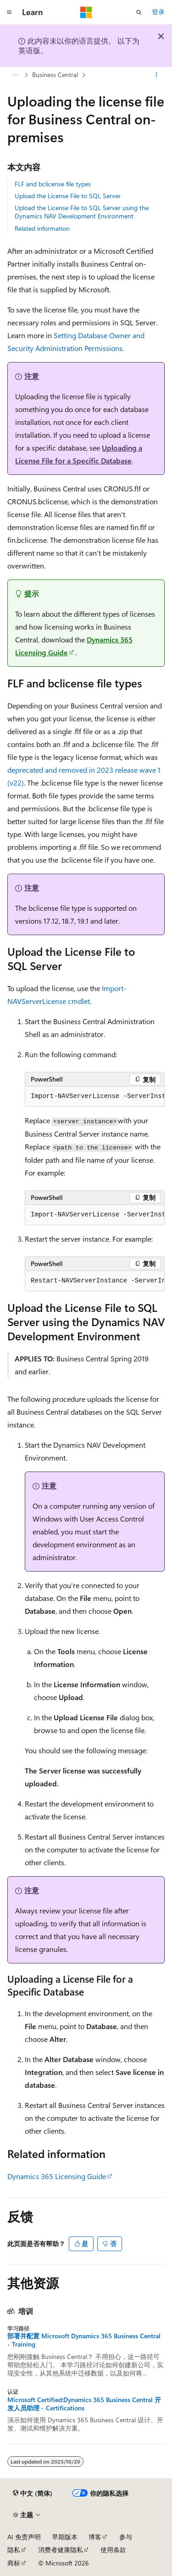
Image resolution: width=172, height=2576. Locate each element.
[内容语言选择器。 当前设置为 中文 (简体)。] (32, 2493)
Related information (42, 228)
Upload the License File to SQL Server (68, 195)
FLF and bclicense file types (53, 183)
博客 (95, 2536)
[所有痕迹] (15, 74)
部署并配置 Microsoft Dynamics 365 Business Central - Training (84, 2340)
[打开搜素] (139, 12)
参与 (125, 2536)
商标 (13, 2563)
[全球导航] (9, 12)
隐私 (13, 2549)
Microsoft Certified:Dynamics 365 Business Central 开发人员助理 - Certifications (84, 2404)
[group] (95, 1097)
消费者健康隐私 (60, 2549)
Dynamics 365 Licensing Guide (56, 2176)
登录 (158, 11)
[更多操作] (157, 74)
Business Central (55, 74)
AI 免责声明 (24, 2536)
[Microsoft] (86, 12)
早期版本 (65, 2536)
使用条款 (113, 2549)
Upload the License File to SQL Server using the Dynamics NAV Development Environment (82, 211)
